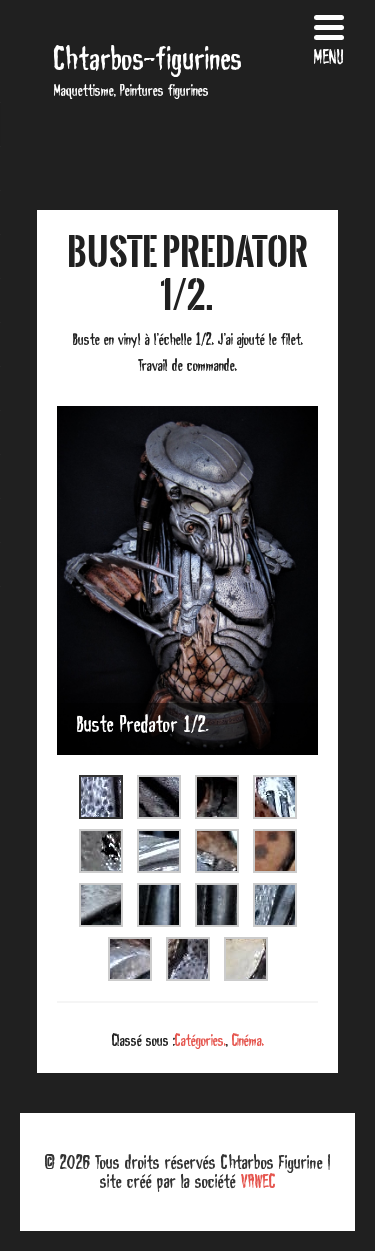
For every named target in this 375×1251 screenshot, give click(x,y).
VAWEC (258, 1181)
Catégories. (200, 1040)
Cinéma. (248, 1040)
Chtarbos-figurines (148, 58)
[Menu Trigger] (328, 37)
